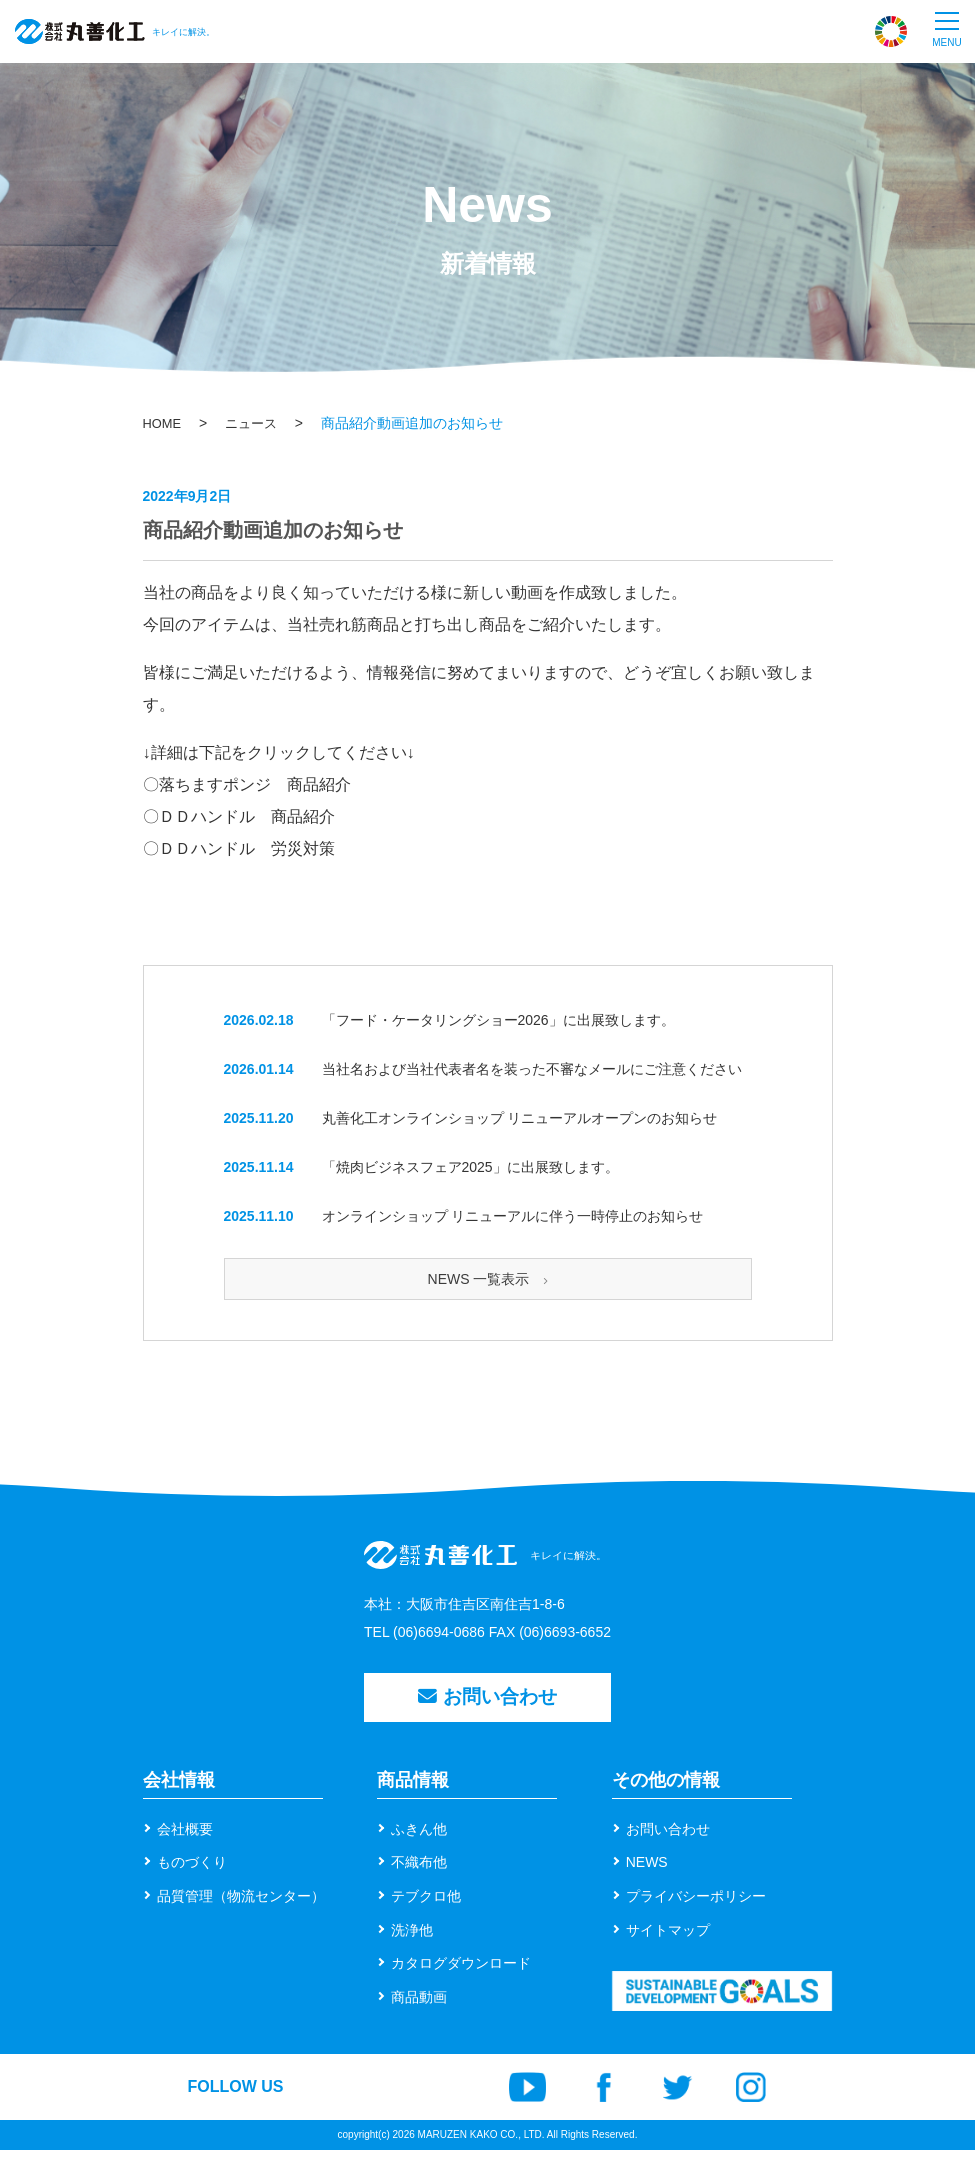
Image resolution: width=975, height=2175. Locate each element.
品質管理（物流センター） (241, 1920)
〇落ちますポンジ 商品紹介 (247, 784)
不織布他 (419, 1887)
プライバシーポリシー (696, 1920)
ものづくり (192, 1887)
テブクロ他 (426, 1920)
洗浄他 (412, 1954)
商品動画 (419, 2021)
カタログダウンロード (461, 1987)
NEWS (647, 1887)
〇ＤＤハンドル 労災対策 (239, 848)
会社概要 (185, 1853)
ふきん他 (419, 1853)
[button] (947, 31)
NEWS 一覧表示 (488, 1279)
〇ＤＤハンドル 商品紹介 (239, 816)
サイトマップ (668, 1954)
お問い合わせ (488, 1716)
